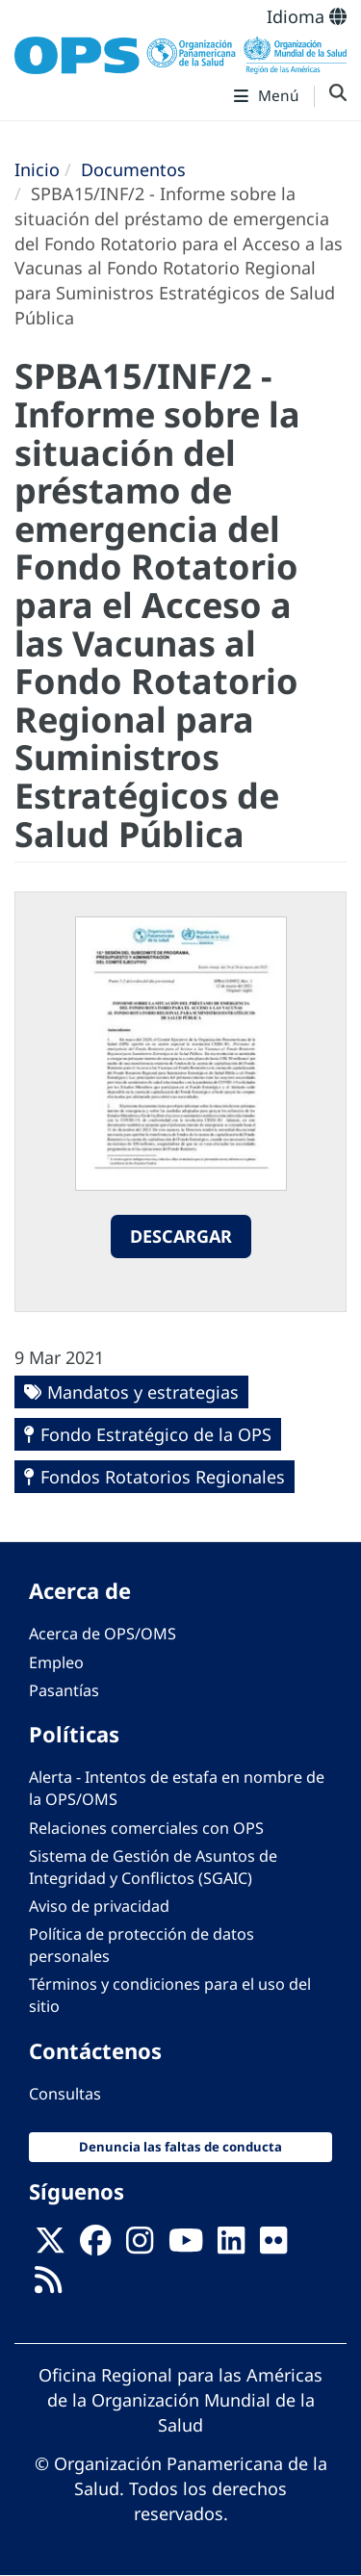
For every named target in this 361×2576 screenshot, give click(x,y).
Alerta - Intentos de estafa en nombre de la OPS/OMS (176, 1788)
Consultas (65, 2093)
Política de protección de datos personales (141, 1945)
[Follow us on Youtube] (185, 2245)
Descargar (181, 1236)
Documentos (133, 169)
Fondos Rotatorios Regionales (162, 1476)
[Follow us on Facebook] (95, 2245)
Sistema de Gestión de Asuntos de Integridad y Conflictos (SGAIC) (153, 1867)
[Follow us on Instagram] (139, 2245)
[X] (50, 2245)
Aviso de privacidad (99, 1906)
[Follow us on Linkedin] (231, 2245)
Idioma (307, 16)
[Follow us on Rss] (48, 2285)
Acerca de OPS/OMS (102, 1633)
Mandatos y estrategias (143, 1392)
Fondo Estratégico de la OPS (155, 1434)
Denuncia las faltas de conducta (180, 2146)
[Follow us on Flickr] (273, 2245)
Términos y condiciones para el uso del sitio (170, 1995)
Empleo (56, 1662)
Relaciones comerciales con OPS (146, 1828)
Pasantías (64, 1690)
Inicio (37, 169)
